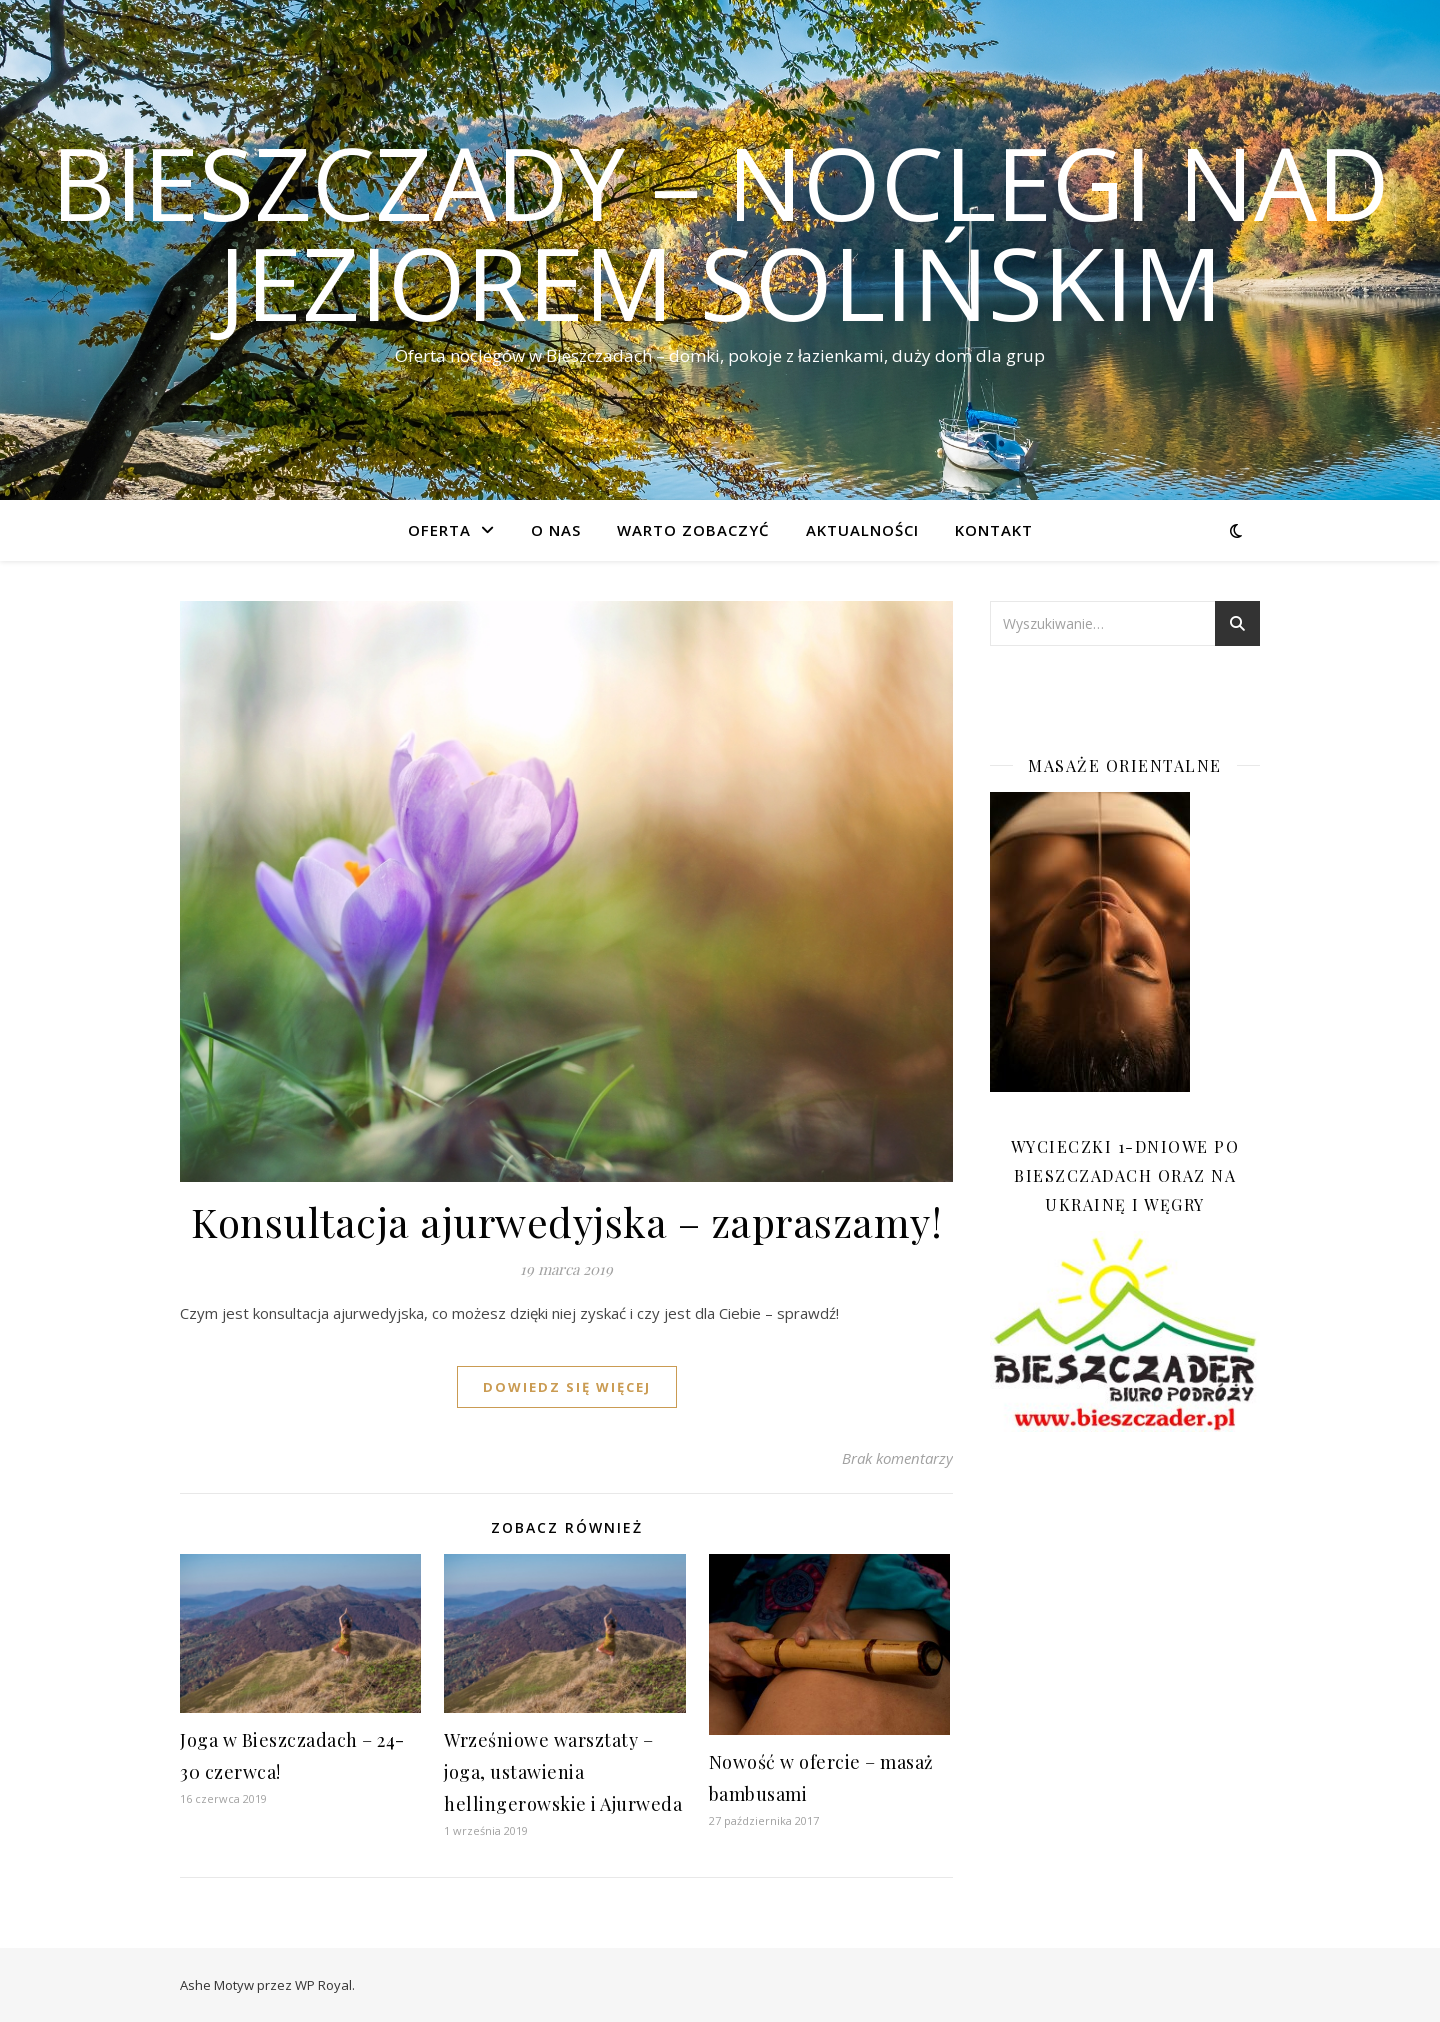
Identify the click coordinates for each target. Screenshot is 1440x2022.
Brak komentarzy (897, 1458)
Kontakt (994, 530)
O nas (556, 530)
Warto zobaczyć (693, 530)
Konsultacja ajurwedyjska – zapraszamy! (566, 1221)
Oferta (439, 530)
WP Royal (323, 1985)
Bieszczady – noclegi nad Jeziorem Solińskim (720, 232)
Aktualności (862, 530)
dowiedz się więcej (567, 1387)
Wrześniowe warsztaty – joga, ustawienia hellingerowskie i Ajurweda (563, 1772)
